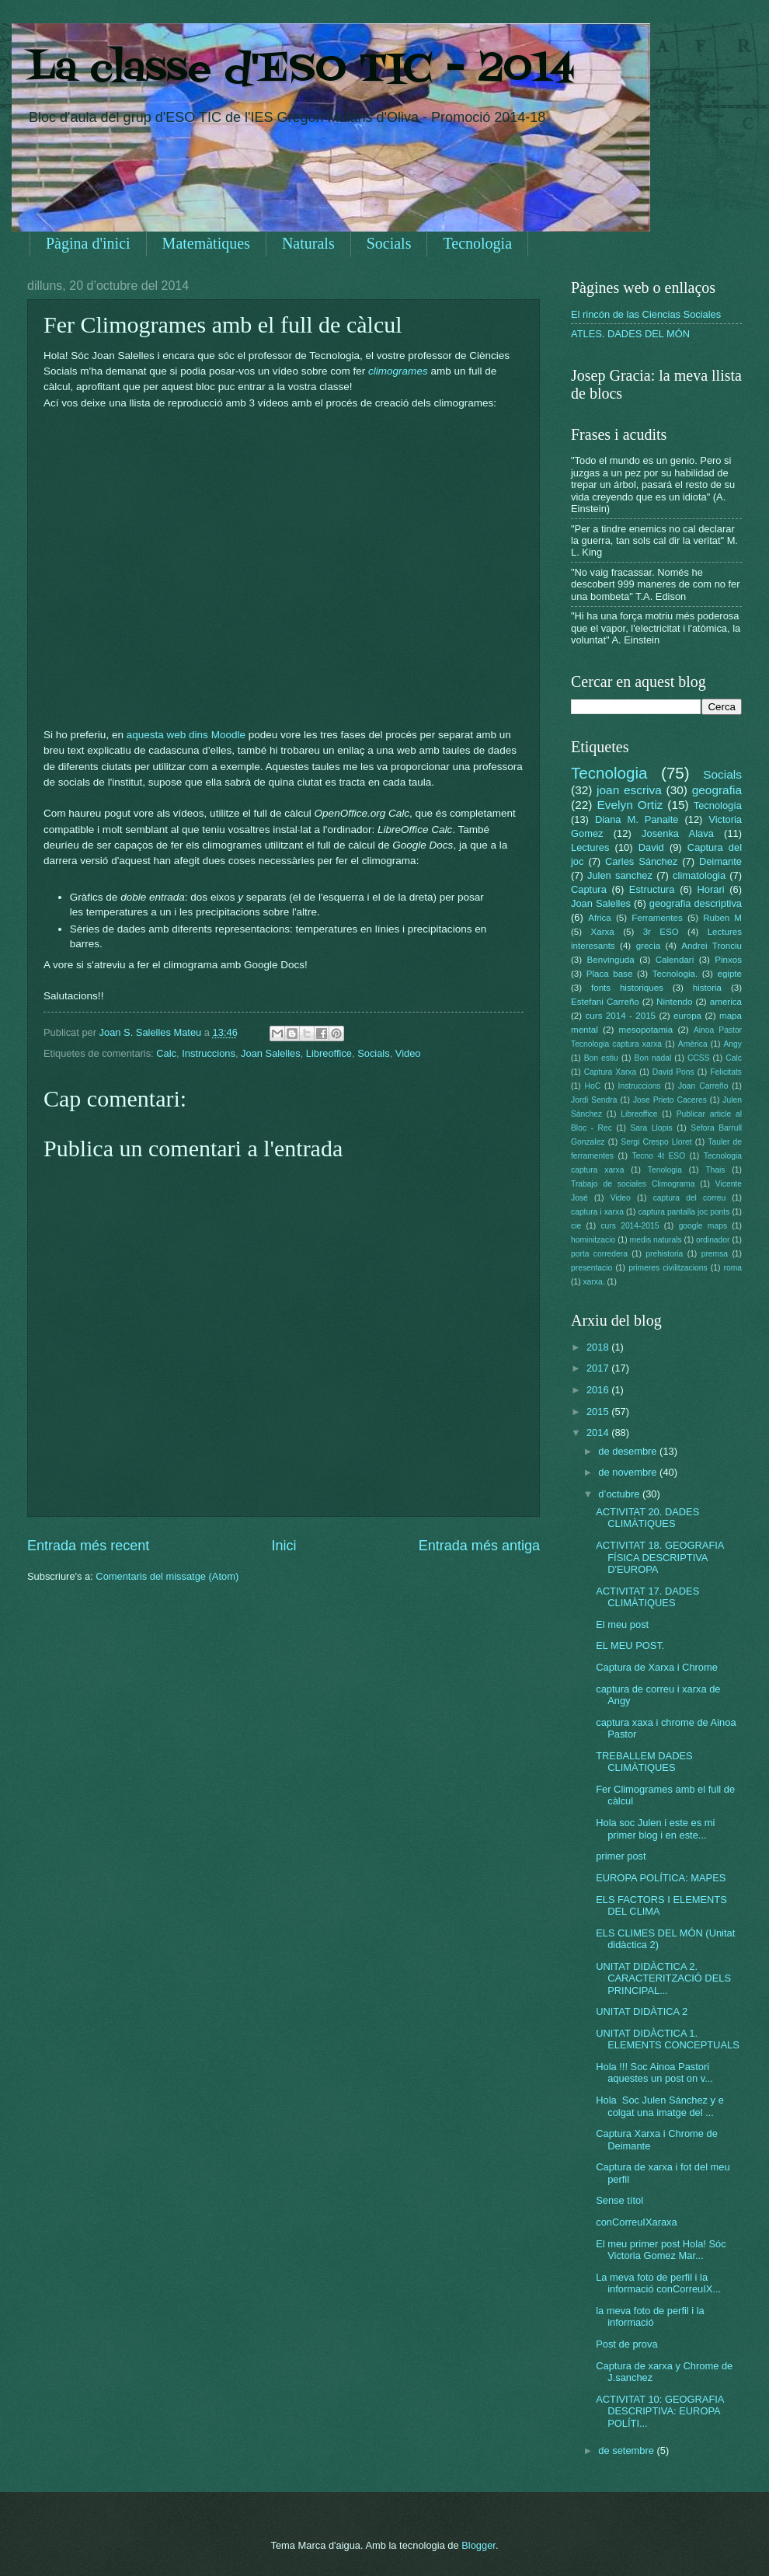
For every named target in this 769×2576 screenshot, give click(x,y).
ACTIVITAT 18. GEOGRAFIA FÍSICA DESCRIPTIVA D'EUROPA (660, 1557)
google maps (703, 1226)
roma (732, 1268)
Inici (283, 1545)
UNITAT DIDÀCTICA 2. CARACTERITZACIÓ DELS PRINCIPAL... (663, 1978)
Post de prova (626, 2344)
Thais (715, 1170)
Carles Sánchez (641, 861)
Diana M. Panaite (637, 819)
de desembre (628, 1451)
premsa (714, 1254)
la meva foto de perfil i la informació (650, 2316)
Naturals (308, 243)
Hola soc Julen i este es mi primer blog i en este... (655, 1828)
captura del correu (689, 1198)
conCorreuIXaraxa (636, 2222)
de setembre (627, 2450)
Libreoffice (329, 1053)
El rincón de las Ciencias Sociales (646, 314)
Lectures (590, 847)
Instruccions (208, 1053)
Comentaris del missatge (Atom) (167, 1576)
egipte (729, 973)
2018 (598, 1347)
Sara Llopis (652, 1128)
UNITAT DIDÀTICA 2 (641, 2011)
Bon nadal (653, 1058)
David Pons (673, 1072)
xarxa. (593, 1282)
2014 (598, 1432)
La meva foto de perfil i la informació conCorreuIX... (658, 2283)
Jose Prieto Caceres (670, 1100)
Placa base (609, 973)
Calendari (675, 959)
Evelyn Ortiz (630, 804)
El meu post (622, 1624)
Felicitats (726, 1072)
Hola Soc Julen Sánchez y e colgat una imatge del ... (660, 2106)
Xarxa (602, 931)
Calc (166, 1053)
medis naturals (656, 1240)
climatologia (699, 875)
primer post (620, 1856)
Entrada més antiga (479, 1545)
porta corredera (599, 1254)
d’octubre (620, 1494)
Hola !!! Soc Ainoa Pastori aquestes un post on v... (654, 2072)
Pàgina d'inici (88, 243)
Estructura (652, 889)
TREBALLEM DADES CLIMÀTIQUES (644, 1761)
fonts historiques (627, 987)
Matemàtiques (206, 243)
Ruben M (722, 917)
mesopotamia (646, 1029)
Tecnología (718, 805)
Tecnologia (477, 243)
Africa (599, 917)
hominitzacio (593, 1240)
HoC (593, 1086)
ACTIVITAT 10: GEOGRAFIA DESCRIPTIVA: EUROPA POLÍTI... (660, 2411)
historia (707, 987)
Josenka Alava (678, 833)
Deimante (720, 861)
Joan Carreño (703, 1086)
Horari (711, 889)
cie (576, 1226)
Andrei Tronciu (711, 945)
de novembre (628, 1472)
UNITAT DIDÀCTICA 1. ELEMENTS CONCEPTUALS (667, 2039)
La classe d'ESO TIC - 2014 (301, 69)
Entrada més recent (88, 1545)
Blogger (478, 2545)
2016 (598, 1390)
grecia (648, 945)
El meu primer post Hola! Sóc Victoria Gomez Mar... (661, 2249)
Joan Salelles (271, 1053)
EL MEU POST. (630, 1645)
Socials (389, 243)
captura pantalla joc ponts (684, 1212)
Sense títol (619, 2200)
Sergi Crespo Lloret (656, 1142)
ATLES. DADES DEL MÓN (630, 334)
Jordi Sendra (594, 1100)
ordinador (713, 1240)
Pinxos (728, 959)
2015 (598, 1411)
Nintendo (674, 1001)
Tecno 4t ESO (658, 1156)
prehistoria (664, 1254)
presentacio (591, 1268)
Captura (589, 889)
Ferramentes (657, 917)
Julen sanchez (619, 875)
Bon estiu (601, 1058)
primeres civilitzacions (667, 1268)
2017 (598, 1368)
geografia (717, 790)
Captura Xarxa (610, 1072)
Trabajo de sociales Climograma (632, 1184)
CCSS (698, 1058)
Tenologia (665, 1170)
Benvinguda (611, 959)
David (651, 847)
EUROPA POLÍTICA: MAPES (661, 1878)
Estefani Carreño (605, 1001)
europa (687, 1015)
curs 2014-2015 (629, 1226)
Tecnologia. (675, 973)
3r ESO (661, 931)
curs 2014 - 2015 (621, 1015)
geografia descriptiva (695, 903)
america (726, 1001)
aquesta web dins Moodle (186, 735)
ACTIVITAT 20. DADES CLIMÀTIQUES (647, 1517)
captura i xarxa (597, 1212)
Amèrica (693, 1044)
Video (408, 1053)
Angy (732, 1044)
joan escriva (629, 790)
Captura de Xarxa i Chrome (657, 1667)
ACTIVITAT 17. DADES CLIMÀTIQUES (647, 1597)
